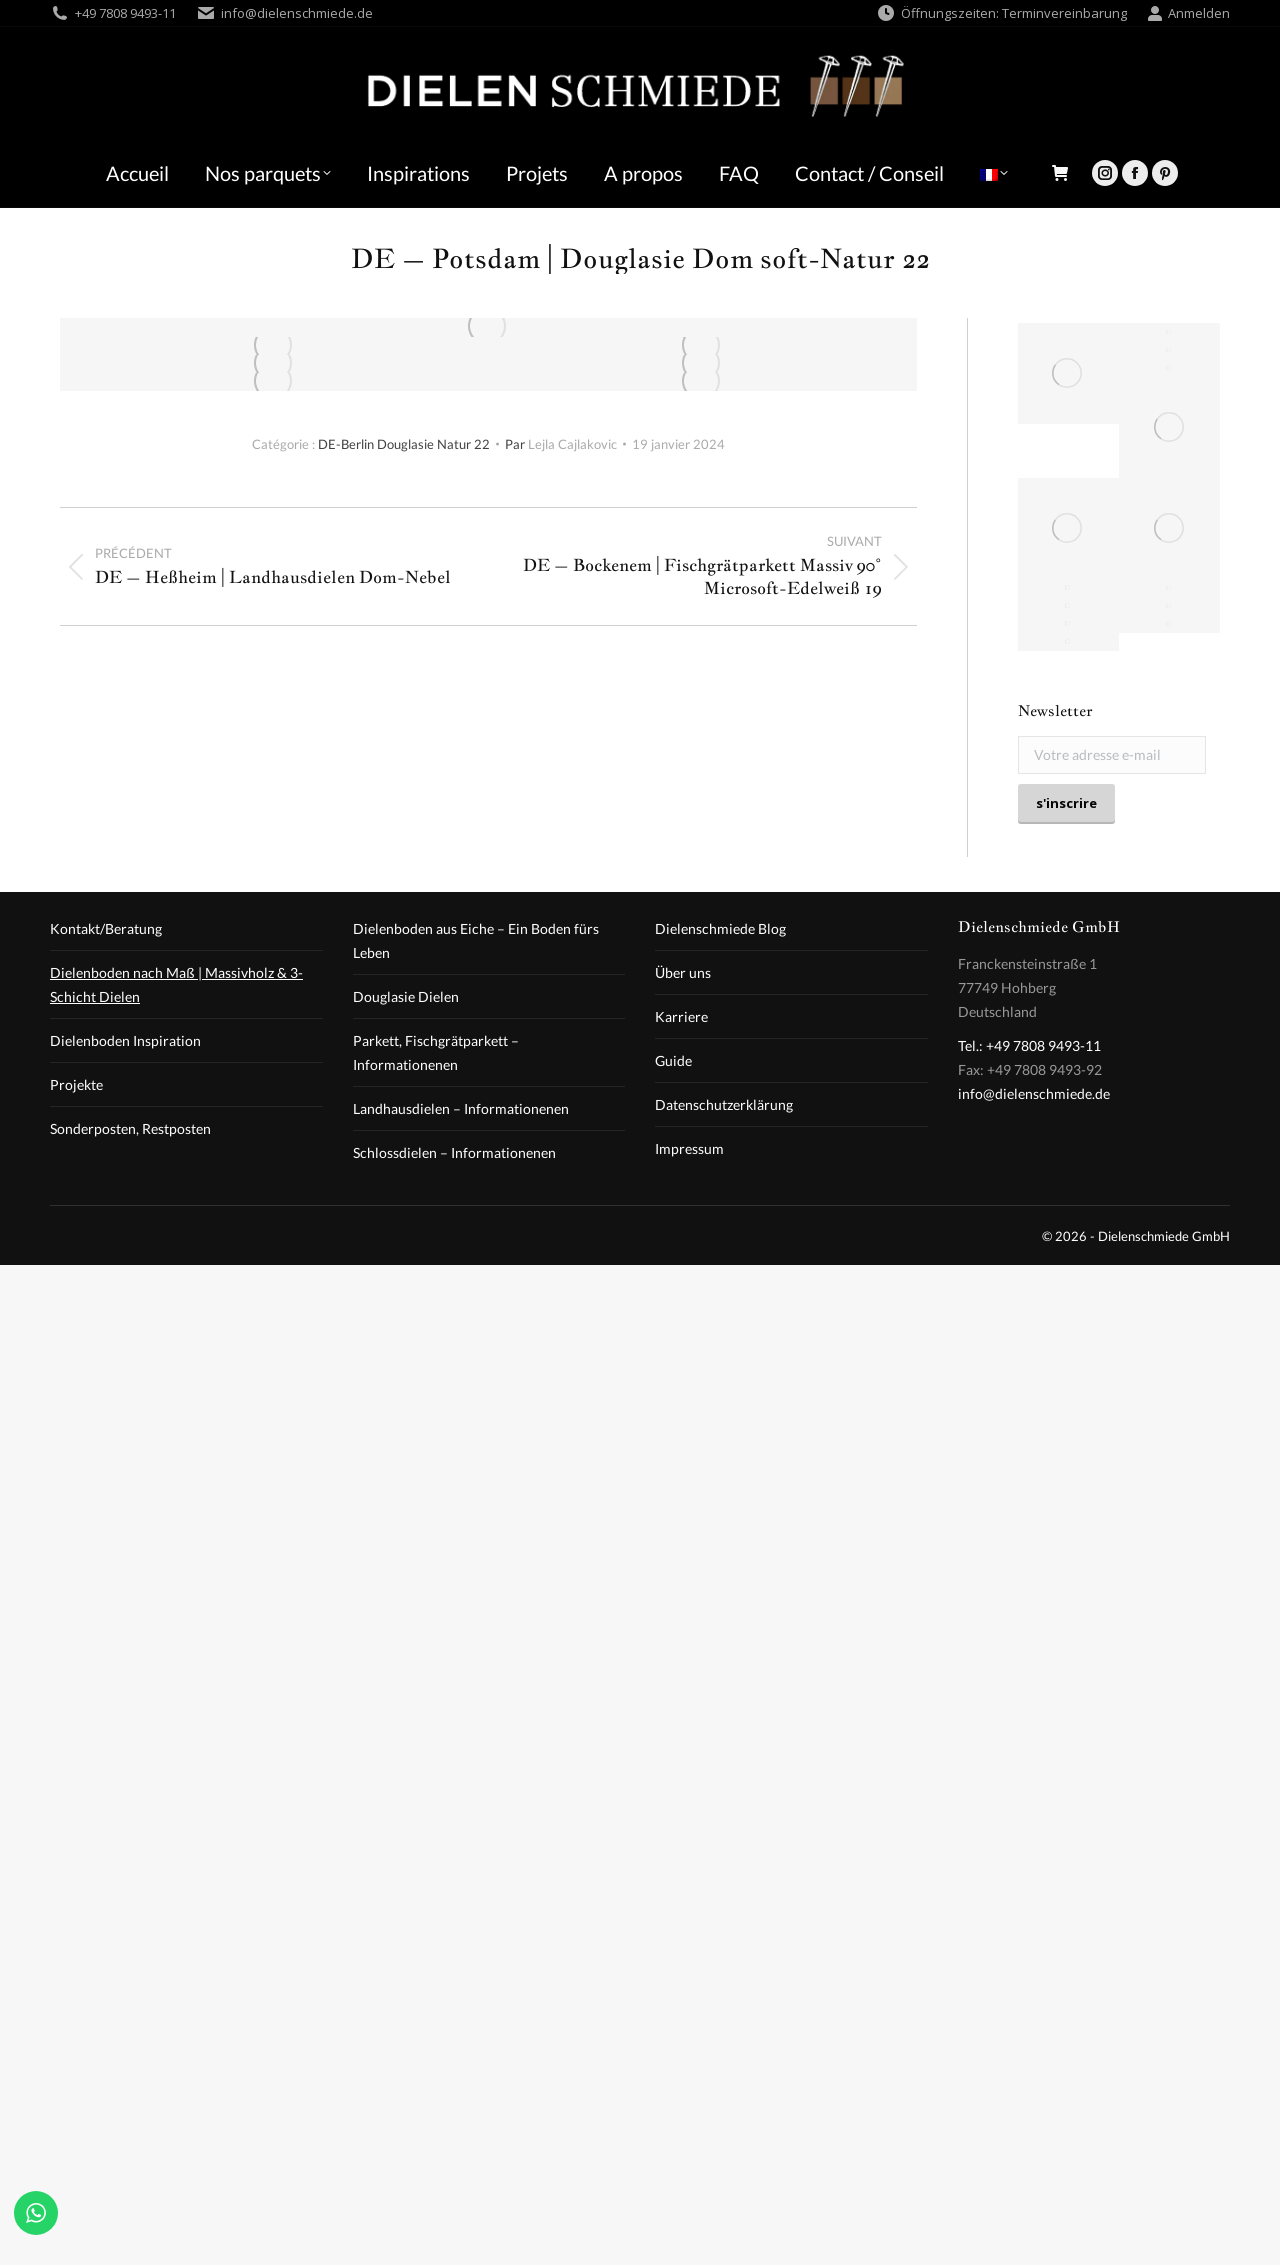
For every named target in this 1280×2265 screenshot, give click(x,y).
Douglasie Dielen (406, 996)
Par (561, 444)
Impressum (689, 1148)
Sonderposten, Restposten (130, 1128)
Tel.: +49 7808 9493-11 (1029, 1045)
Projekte (76, 1084)
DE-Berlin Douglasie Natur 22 (404, 444)
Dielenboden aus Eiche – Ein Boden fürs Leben (476, 940)
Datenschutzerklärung (724, 1104)
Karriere (681, 1016)
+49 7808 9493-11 (125, 13)
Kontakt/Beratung (106, 928)
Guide (673, 1060)
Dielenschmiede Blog (720, 928)
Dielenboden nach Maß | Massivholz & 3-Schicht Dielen (176, 984)
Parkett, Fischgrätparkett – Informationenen (436, 1052)
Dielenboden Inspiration (125, 1040)
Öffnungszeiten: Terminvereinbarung (1001, 13)
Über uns (683, 972)
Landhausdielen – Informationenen (461, 1108)
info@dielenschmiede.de (297, 13)
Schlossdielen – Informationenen (454, 1152)
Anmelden (1188, 13)
